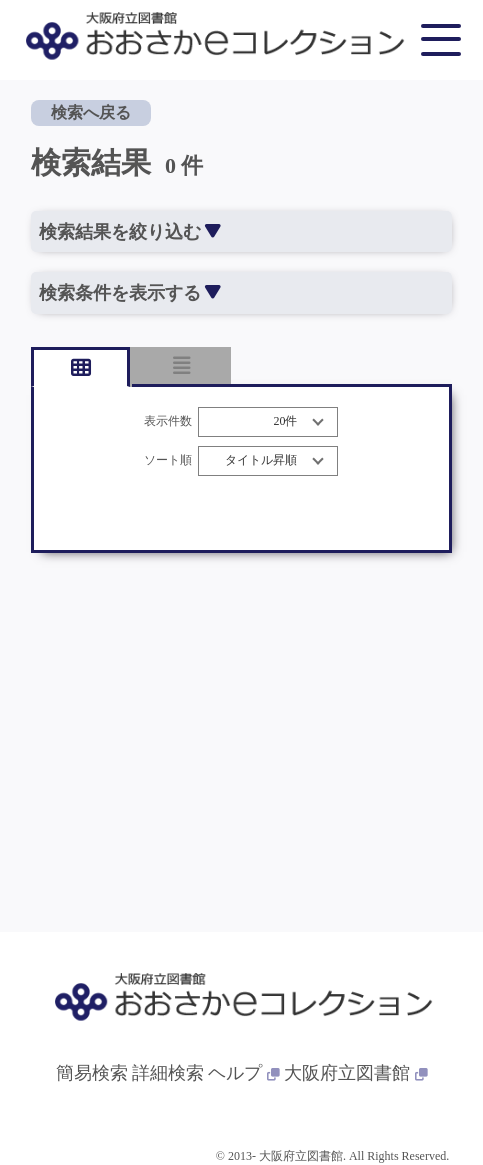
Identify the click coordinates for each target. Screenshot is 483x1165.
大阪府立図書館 (356, 1073)
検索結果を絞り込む (129, 232)
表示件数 (168, 421)
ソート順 (168, 460)
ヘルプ (244, 1073)
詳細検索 (168, 1073)
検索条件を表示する (129, 293)
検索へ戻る (91, 112)
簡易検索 (92, 1073)
